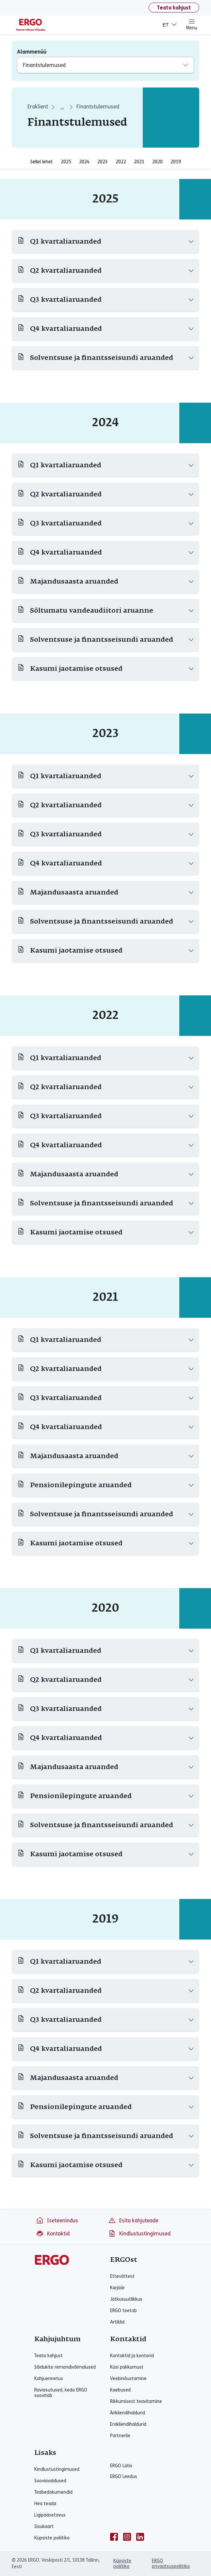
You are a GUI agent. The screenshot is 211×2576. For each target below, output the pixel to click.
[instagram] (127, 2537)
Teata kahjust (174, 8)
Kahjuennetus (48, 2378)
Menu (191, 24)
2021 (139, 162)
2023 (102, 162)
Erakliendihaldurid (128, 2424)
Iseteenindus (57, 2220)
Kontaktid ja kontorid (132, 2356)
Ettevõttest (122, 2276)
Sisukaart (44, 2526)
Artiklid (117, 2322)
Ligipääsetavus (50, 2515)
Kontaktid (53, 2233)
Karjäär (117, 2288)
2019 (175, 162)
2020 (157, 162)
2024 (84, 162)
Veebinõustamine (128, 2378)
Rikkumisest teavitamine (136, 2401)
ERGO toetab (123, 2310)
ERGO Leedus (123, 2476)
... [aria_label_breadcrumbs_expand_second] (62, 107)
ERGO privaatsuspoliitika (171, 2563)
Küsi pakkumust (126, 2367)
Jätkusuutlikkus (126, 2299)
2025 (66, 162)
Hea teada (45, 2503)
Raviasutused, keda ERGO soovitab (60, 2392)
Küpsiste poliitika (52, 2538)
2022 (121, 162)
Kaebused (120, 2390)
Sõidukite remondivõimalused (65, 2367)
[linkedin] (140, 2537)
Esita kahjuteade (133, 2220)
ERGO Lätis (121, 2466)
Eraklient (37, 107)
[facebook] (114, 2537)
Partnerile (120, 2436)
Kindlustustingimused (139, 2233)
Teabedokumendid (53, 2492)
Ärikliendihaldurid (127, 2413)
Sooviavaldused (50, 2481)
